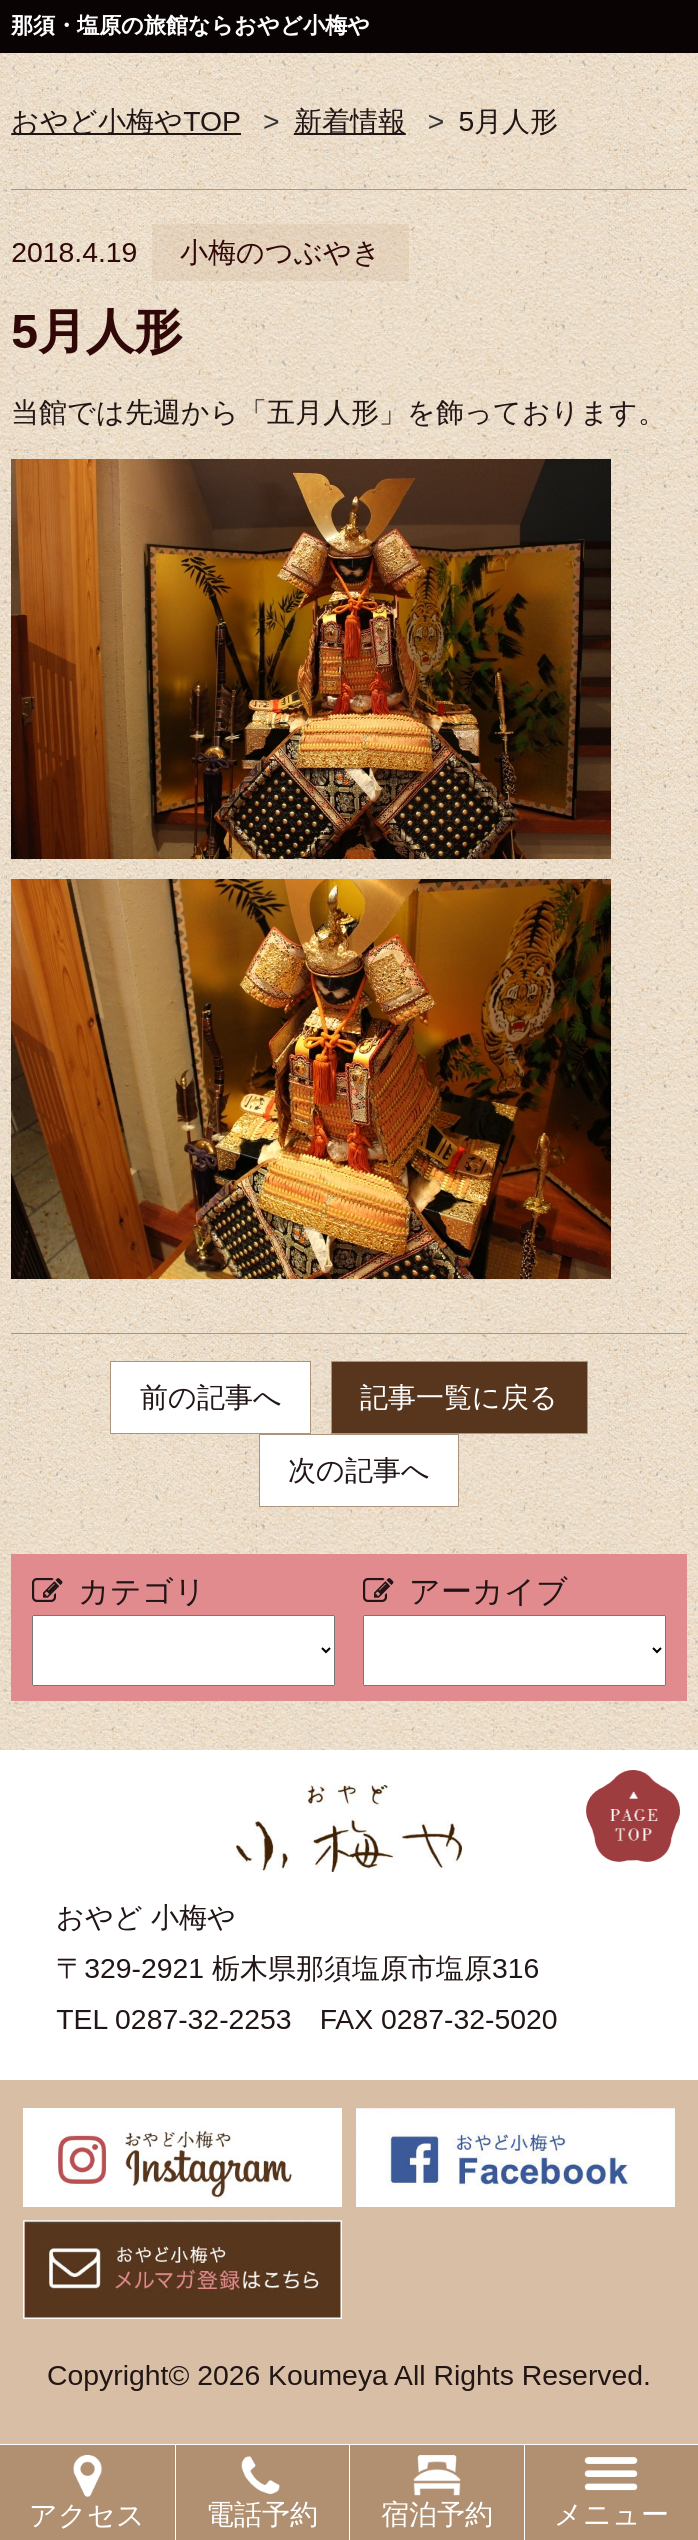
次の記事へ (359, 1470)
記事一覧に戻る (459, 1397)
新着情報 (350, 121)
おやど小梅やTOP (126, 121)
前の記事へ (211, 1397)
